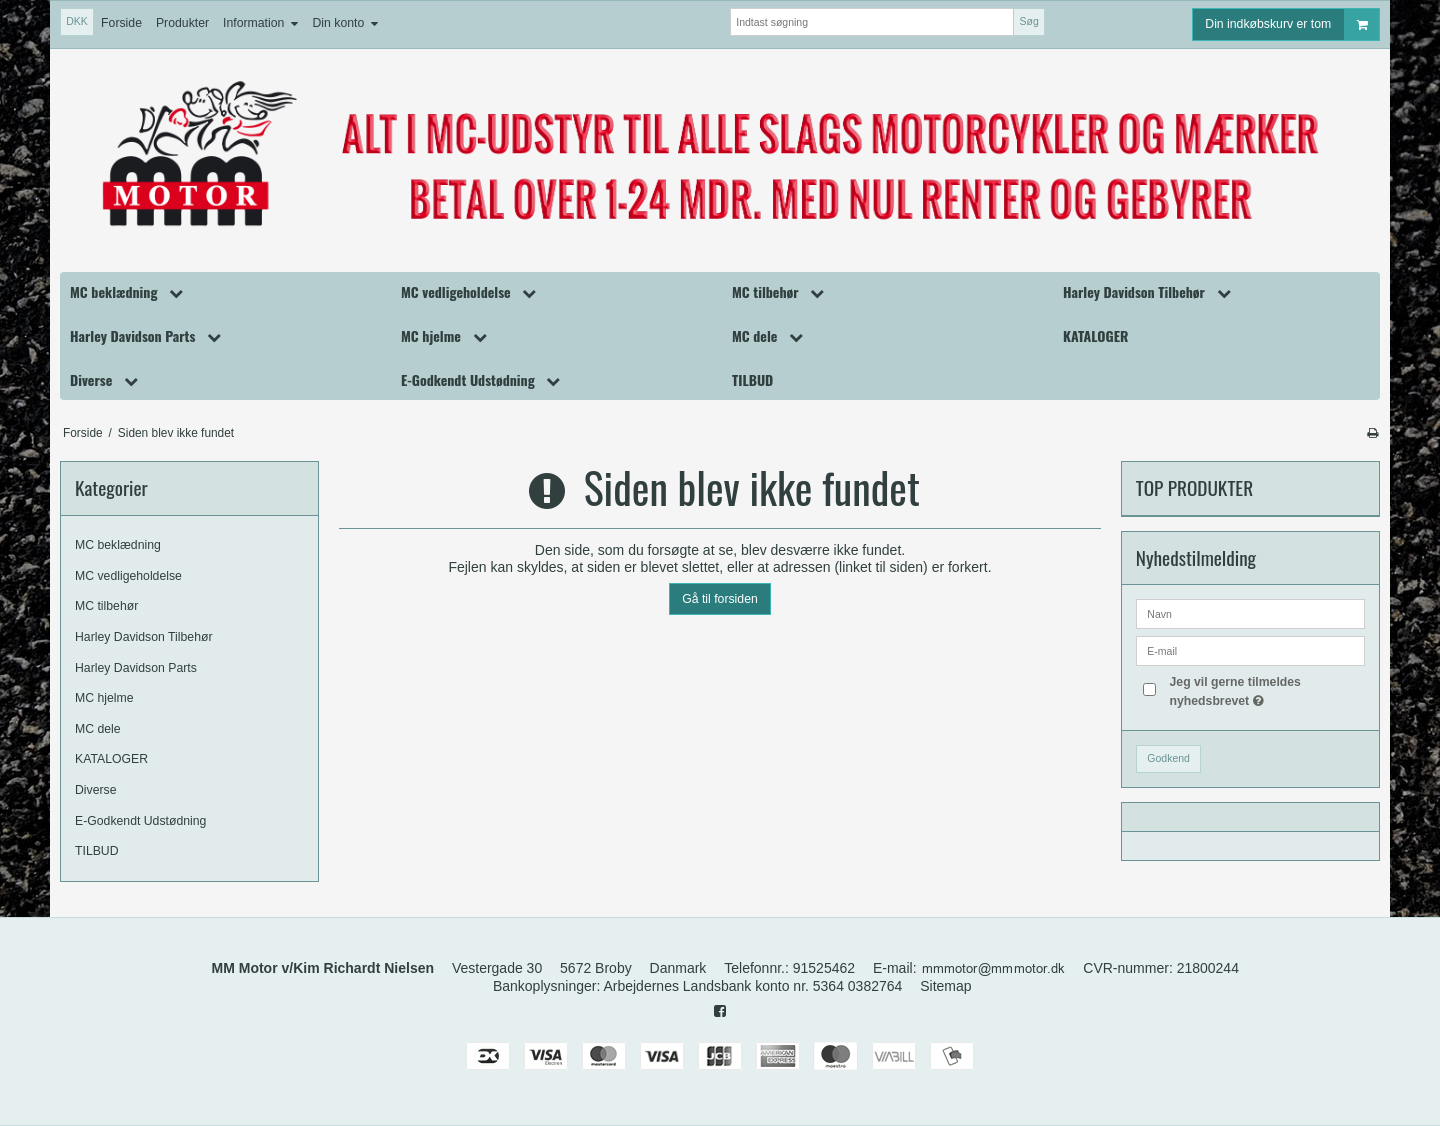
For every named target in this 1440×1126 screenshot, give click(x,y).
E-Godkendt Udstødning (140, 821)
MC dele (98, 729)
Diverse (96, 790)
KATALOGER (111, 759)
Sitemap (945, 986)
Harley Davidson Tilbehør (144, 637)
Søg (1028, 21)
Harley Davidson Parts (136, 668)
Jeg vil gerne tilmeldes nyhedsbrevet (1265, 690)
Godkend (1168, 758)
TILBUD (97, 851)
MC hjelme (104, 698)
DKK (77, 21)
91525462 (824, 968)
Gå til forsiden (720, 599)
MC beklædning (118, 545)
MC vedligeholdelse (128, 576)
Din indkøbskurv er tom (1292, 24)
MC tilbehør (106, 606)
